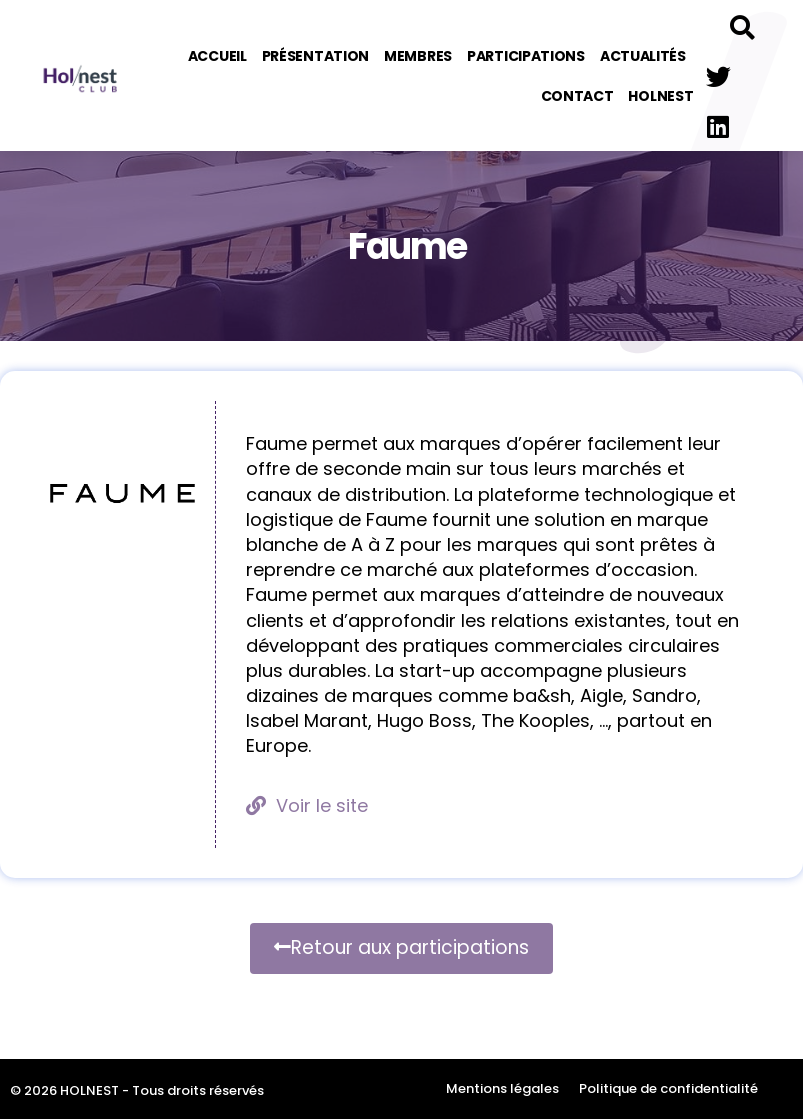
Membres (418, 56)
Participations (526, 56)
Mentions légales (502, 1088)
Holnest (660, 96)
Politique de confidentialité (668, 1088)
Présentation (315, 56)
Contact (577, 96)
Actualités (643, 56)
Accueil (217, 56)
